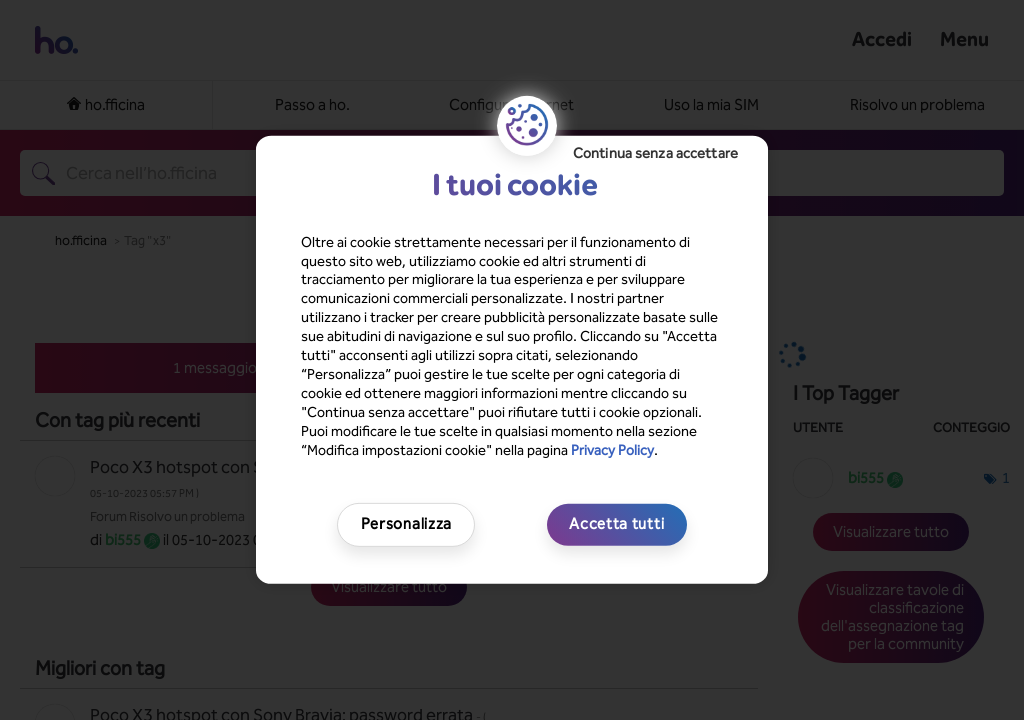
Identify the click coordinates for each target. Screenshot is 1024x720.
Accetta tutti (616, 524)
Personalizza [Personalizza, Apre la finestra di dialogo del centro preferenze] (406, 524)
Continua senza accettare (655, 153)
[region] (512, 360)
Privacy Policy (612, 449)
